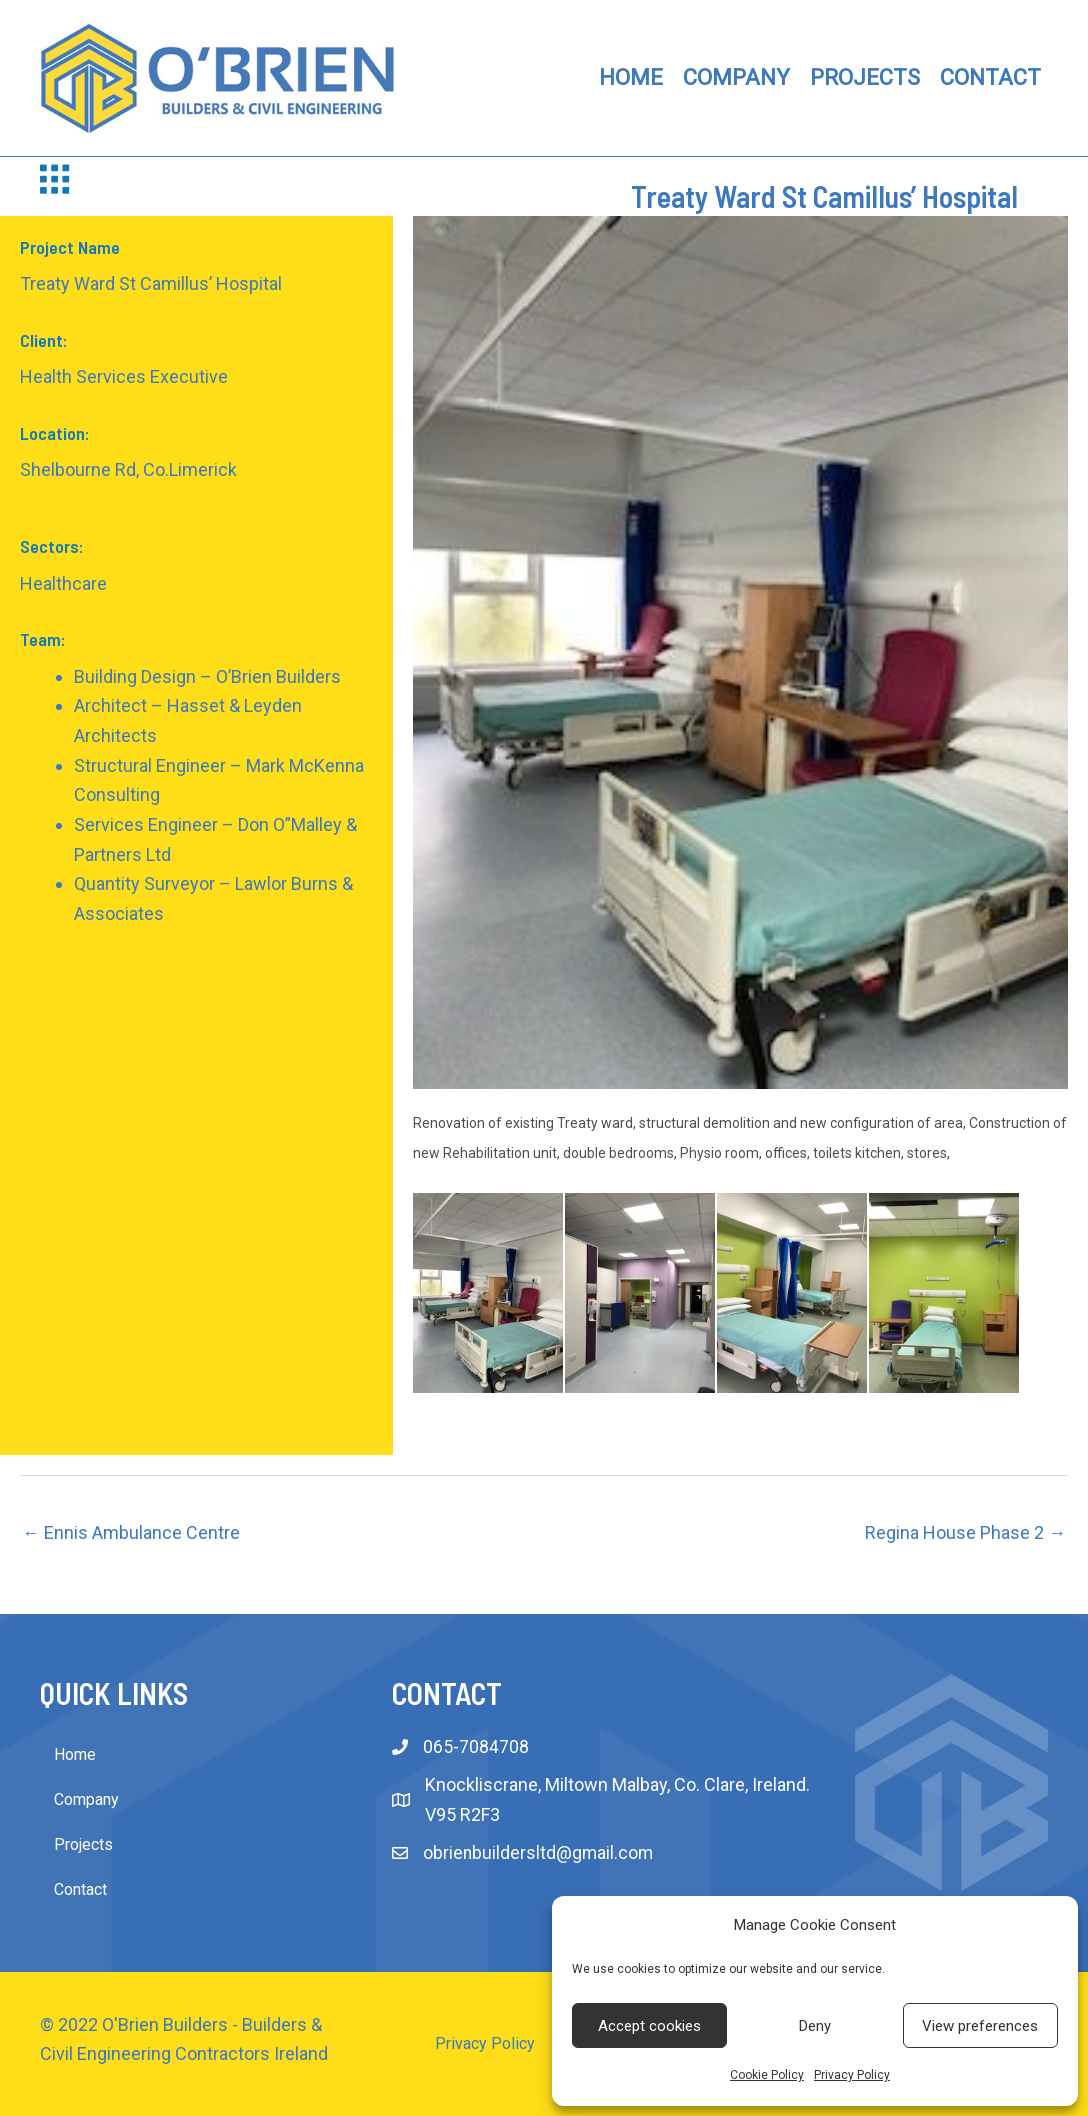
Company (86, 1799)
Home (75, 1754)
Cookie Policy (767, 2075)
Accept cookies (649, 2026)
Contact (80, 1889)
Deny (815, 2026)
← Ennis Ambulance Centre (131, 1532)
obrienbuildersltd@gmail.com (539, 1853)
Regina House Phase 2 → (965, 1532)
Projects (83, 1844)
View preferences (980, 2026)
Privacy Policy (852, 2075)
